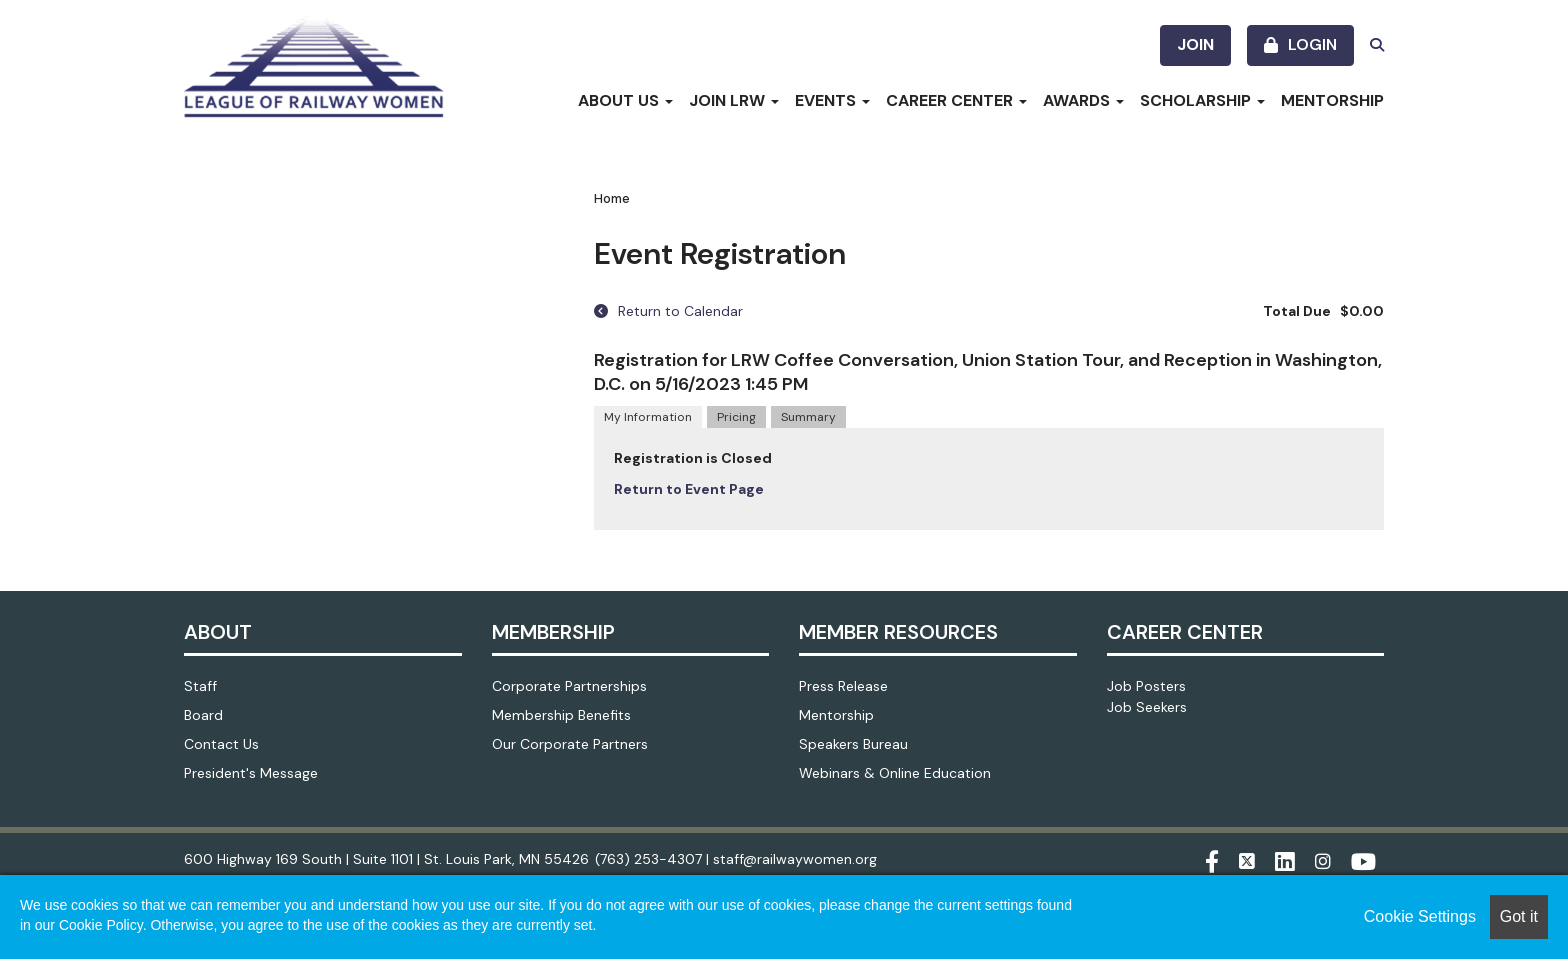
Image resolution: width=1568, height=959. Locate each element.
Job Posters (1146, 686)
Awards (1083, 100)
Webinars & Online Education (895, 773)
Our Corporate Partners (570, 744)
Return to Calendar (668, 311)
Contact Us (221, 744)
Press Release (843, 686)
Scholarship (1202, 100)
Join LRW (734, 100)
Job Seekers (1147, 707)
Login (1312, 44)
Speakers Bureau (853, 744)
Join (1195, 44)
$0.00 (1362, 311)
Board (203, 715)
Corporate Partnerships (569, 686)
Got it (1519, 916)
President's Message (251, 773)
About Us (625, 100)
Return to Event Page (689, 489)
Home (612, 198)
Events (832, 100)
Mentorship (1332, 100)
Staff (200, 686)
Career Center (956, 100)
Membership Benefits (561, 715)
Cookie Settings (1420, 916)
